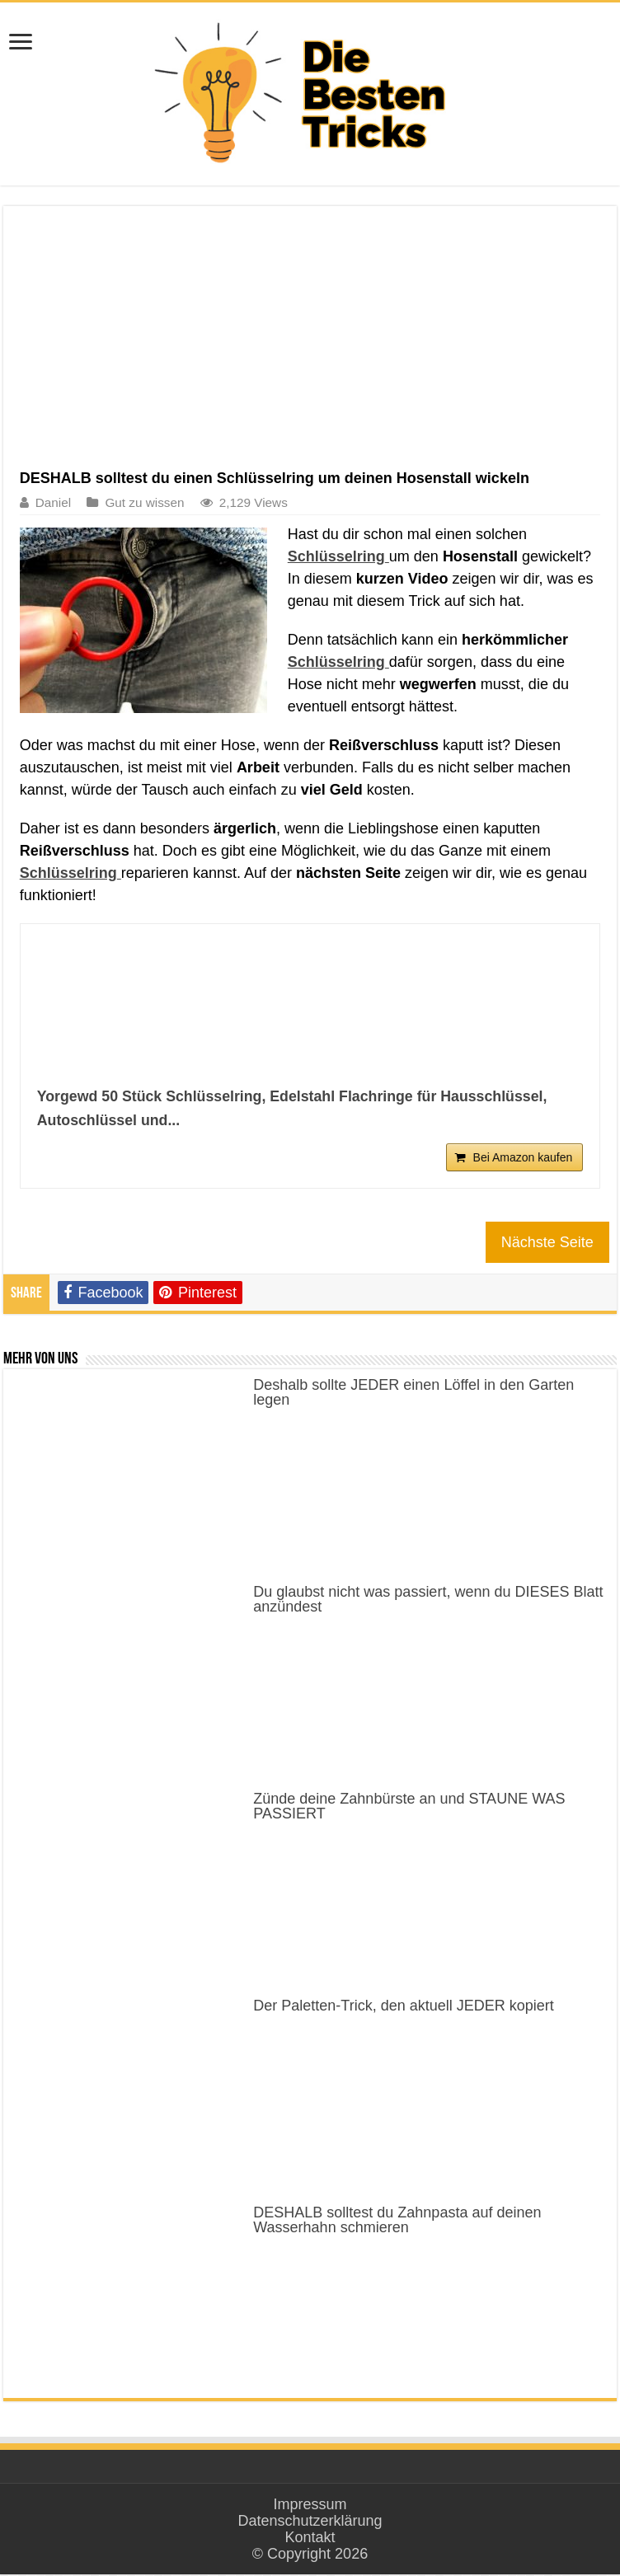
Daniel (53, 502)
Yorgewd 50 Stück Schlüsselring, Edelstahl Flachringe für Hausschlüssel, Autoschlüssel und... (296, 1108)
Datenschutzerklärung (309, 2522)
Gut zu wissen (144, 502)
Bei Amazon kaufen (523, 1159)
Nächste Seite (547, 1244)
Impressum (309, 2506)
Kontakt (309, 2539)
